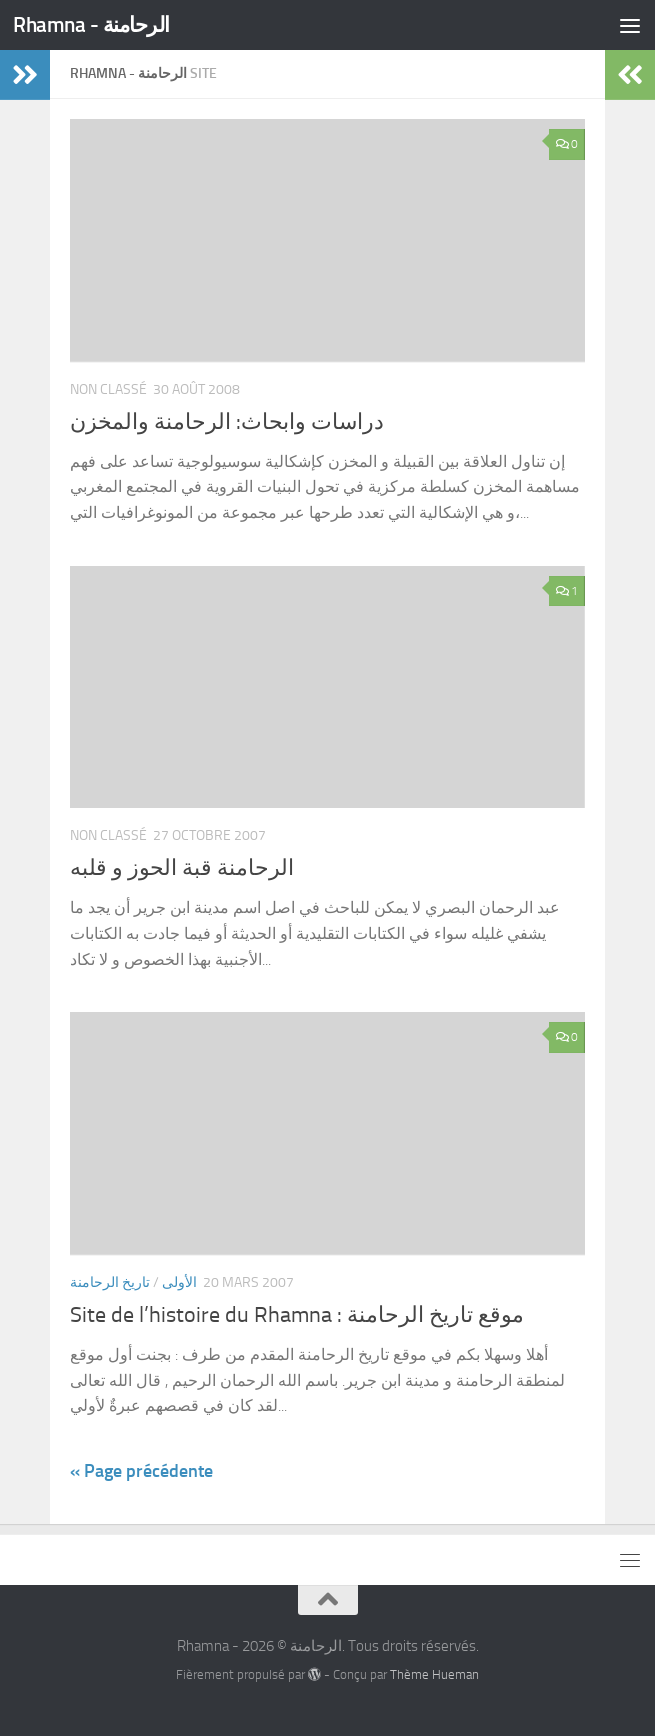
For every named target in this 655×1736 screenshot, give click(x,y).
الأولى (179, 1282)
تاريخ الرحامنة (110, 1282)
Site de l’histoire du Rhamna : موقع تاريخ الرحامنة (297, 1315)
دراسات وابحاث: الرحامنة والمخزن (227, 422)
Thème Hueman (434, 1674)
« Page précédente (141, 1471)
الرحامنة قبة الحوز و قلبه (182, 868)
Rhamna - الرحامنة (91, 24)
